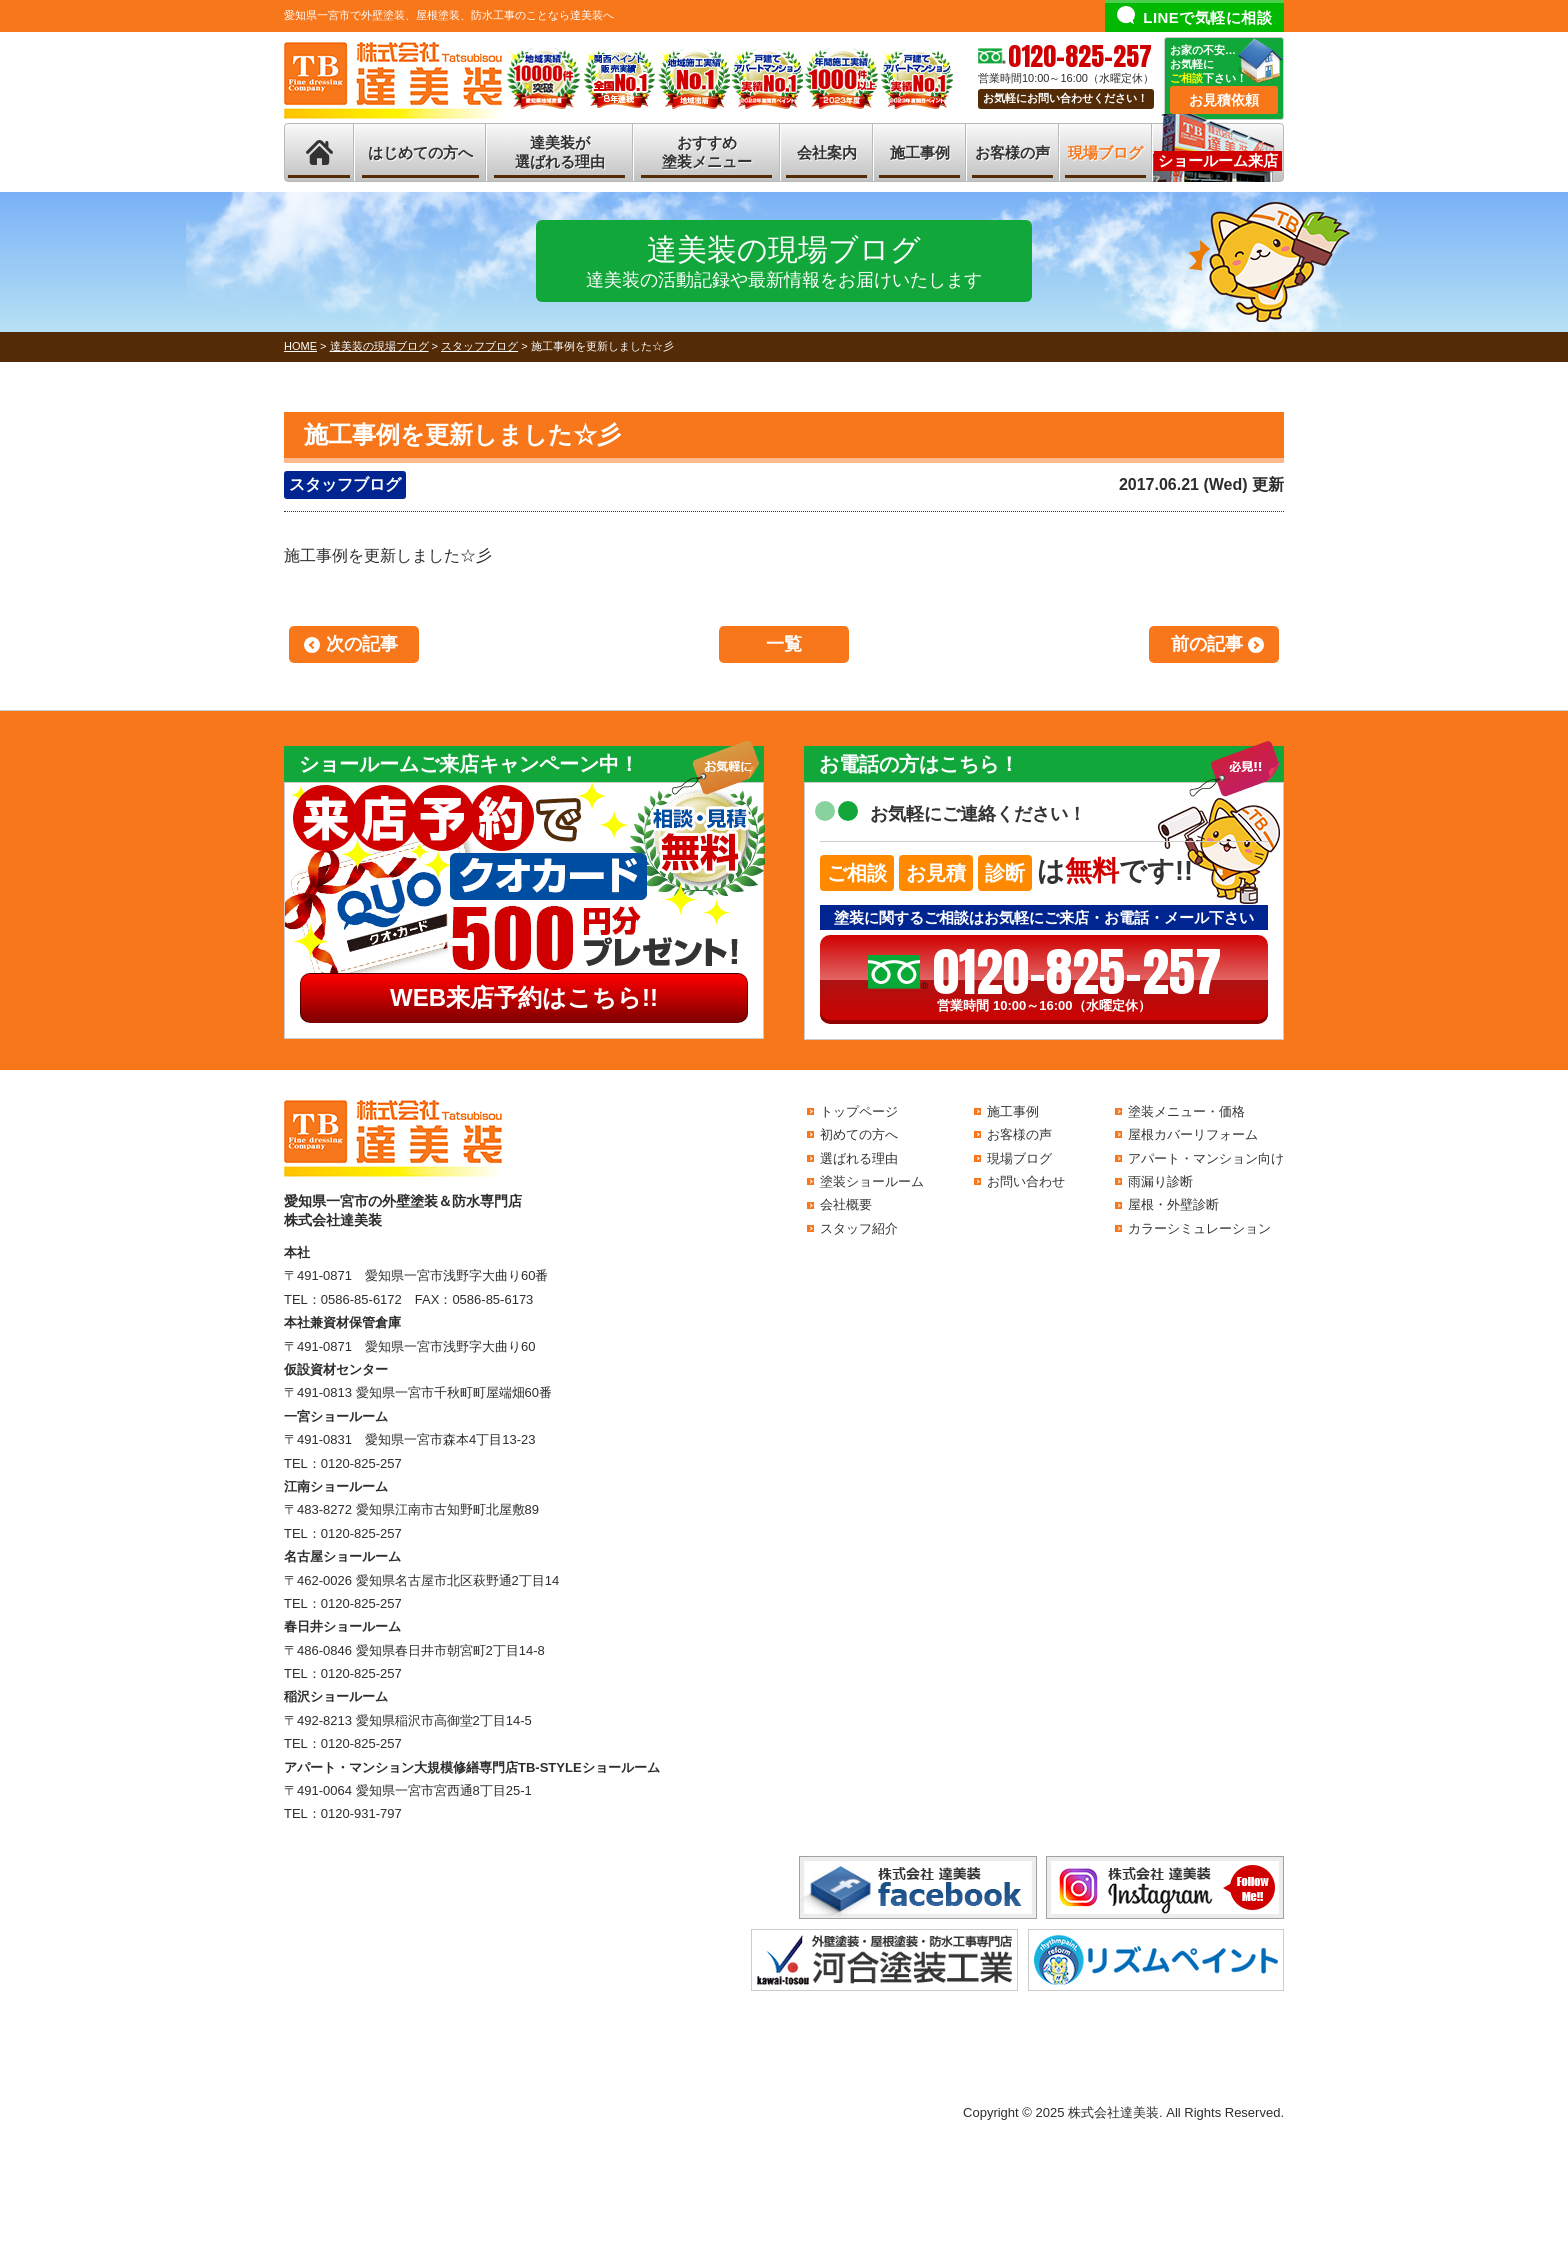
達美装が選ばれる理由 (560, 152)
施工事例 (920, 152)
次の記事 (362, 644)
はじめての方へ (420, 152)
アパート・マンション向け (1206, 1158)
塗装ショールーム (872, 1181)
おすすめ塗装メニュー (707, 152)
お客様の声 (1012, 152)
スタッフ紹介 (859, 1228)
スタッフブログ (345, 484)
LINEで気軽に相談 (1207, 17)
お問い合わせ (1026, 1181)
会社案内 (827, 152)
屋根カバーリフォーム (1193, 1134)
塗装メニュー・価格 (1186, 1111)
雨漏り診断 (1160, 1181)
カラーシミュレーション (1199, 1228)
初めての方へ (859, 1134)
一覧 (784, 644)
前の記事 (1207, 644)
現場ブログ (1105, 152)
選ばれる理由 (859, 1158)
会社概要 (846, 1204)
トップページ (859, 1111)
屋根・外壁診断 (1173, 1204)
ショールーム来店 (1218, 160)
